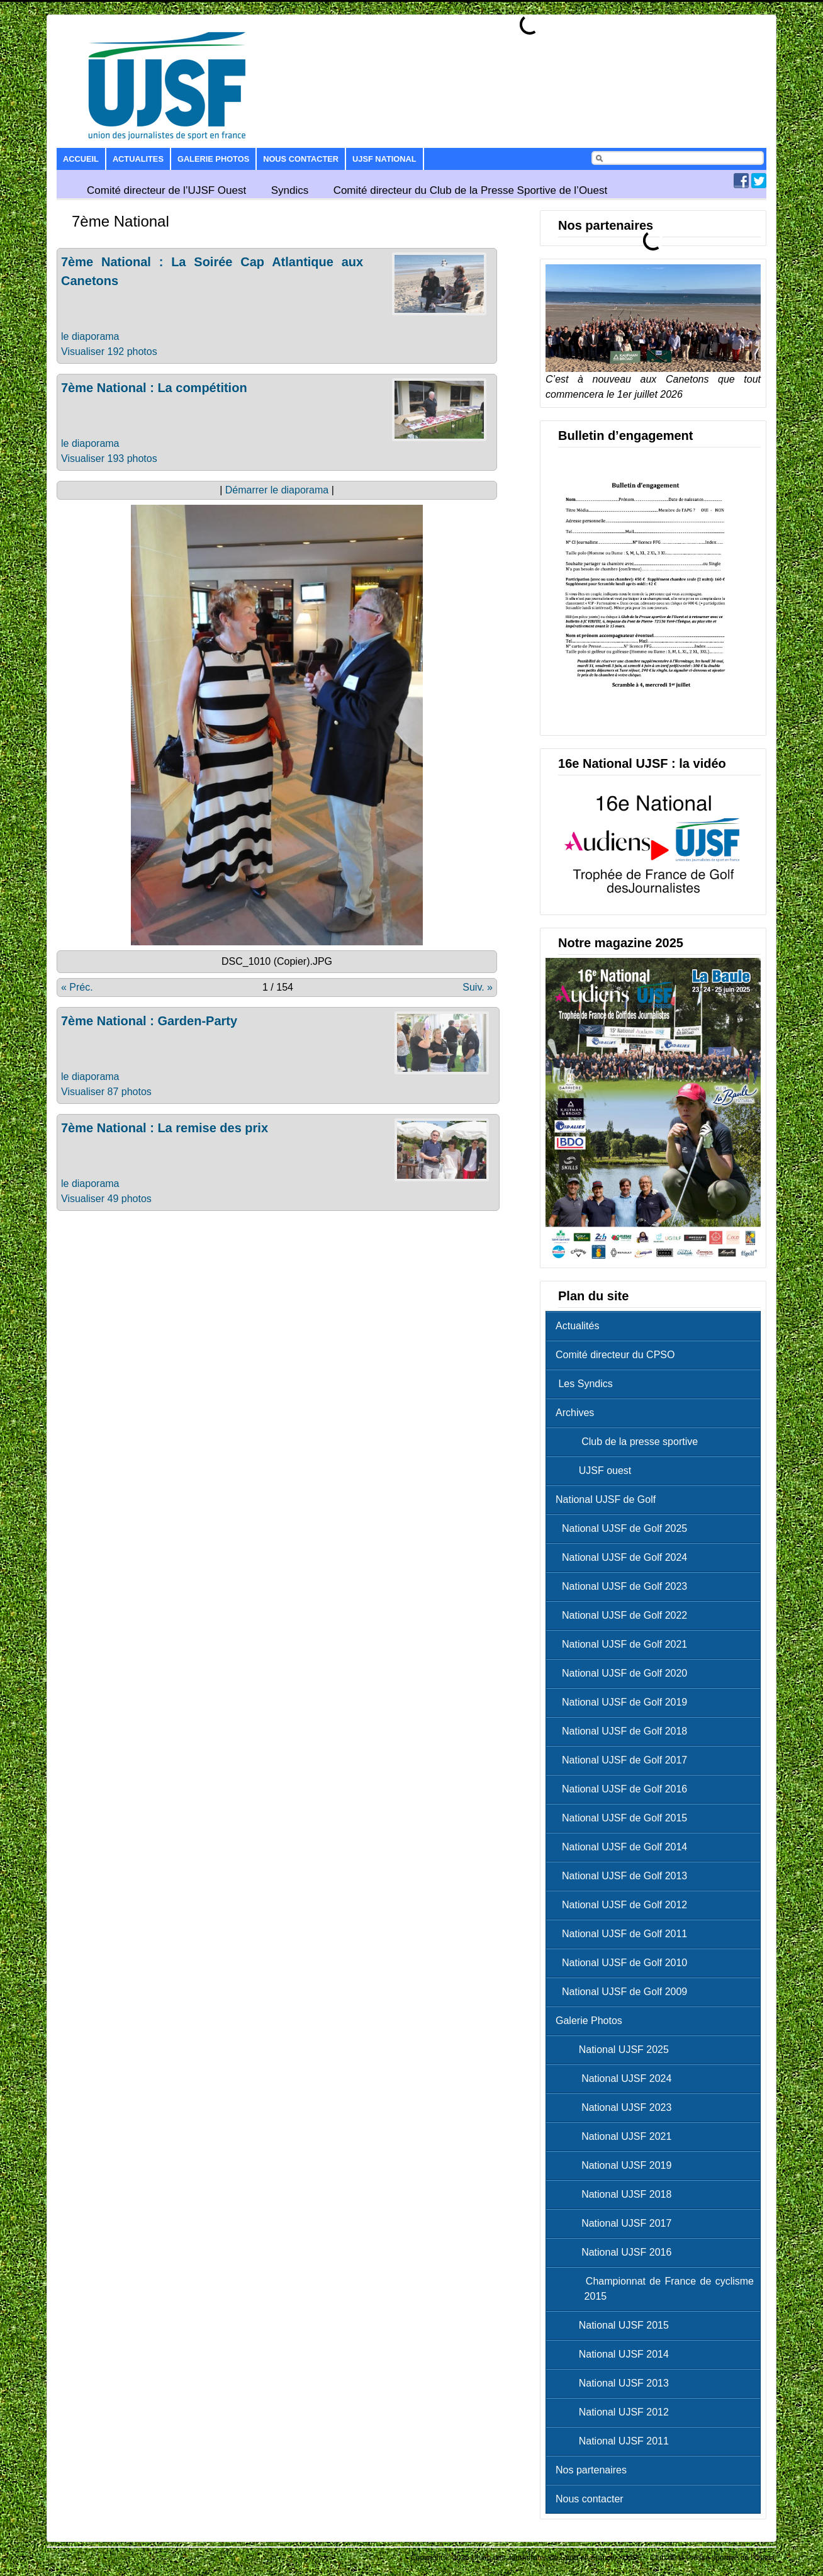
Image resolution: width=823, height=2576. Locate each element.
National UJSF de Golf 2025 (624, 1528)
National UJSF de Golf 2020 (624, 1673)
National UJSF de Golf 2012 (624, 1904)
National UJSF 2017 (616, 2223)
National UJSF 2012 (615, 2412)
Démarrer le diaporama (277, 490)
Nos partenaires (591, 2470)
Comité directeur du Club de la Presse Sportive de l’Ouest (470, 190)
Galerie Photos (213, 159)
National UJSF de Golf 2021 (624, 1644)
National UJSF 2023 (616, 2107)
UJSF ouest (596, 1470)
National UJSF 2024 (616, 2078)
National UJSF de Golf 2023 (624, 1586)
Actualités (577, 1325)
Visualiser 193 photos (109, 458)
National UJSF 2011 (615, 2441)
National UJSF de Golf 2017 (624, 1760)
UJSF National (384, 159)
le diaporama (90, 336)
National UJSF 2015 (615, 2325)
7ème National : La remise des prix (164, 1128)
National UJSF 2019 (616, 2165)
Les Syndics (584, 1383)
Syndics (290, 190)
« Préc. (77, 987)
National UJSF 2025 (615, 2049)
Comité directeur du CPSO (615, 1354)
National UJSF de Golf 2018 (624, 1731)
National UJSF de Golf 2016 (624, 1789)
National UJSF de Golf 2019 (624, 1702)
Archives (575, 1412)
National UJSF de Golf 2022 (624, 1615)
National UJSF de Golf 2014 (624, 1847)
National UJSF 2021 (616, 2136)
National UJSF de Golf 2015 (624, 1818)
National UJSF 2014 (615, 2354)
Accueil (81, 159)
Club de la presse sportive (630, 1441)
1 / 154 (277, 987)
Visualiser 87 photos (106, 1091)
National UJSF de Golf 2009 (624, 1991)
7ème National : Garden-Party (149, 1021)
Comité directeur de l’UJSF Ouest (166, 190)
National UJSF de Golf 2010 (624, 1962)
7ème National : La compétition (154, 388)
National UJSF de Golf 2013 (624, 1875)
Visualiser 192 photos (109, 351)
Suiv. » (477, 987)
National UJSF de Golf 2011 (624, 1933)
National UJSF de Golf (606, 1499)
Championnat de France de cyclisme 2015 (658, 2289)
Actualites (138, 159)
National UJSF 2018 (616, 2194)
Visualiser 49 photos (106, 1198)
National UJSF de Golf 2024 (624, 1557)
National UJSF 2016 (616, 2252)
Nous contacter (301, 159)
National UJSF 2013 (615, 2383)
